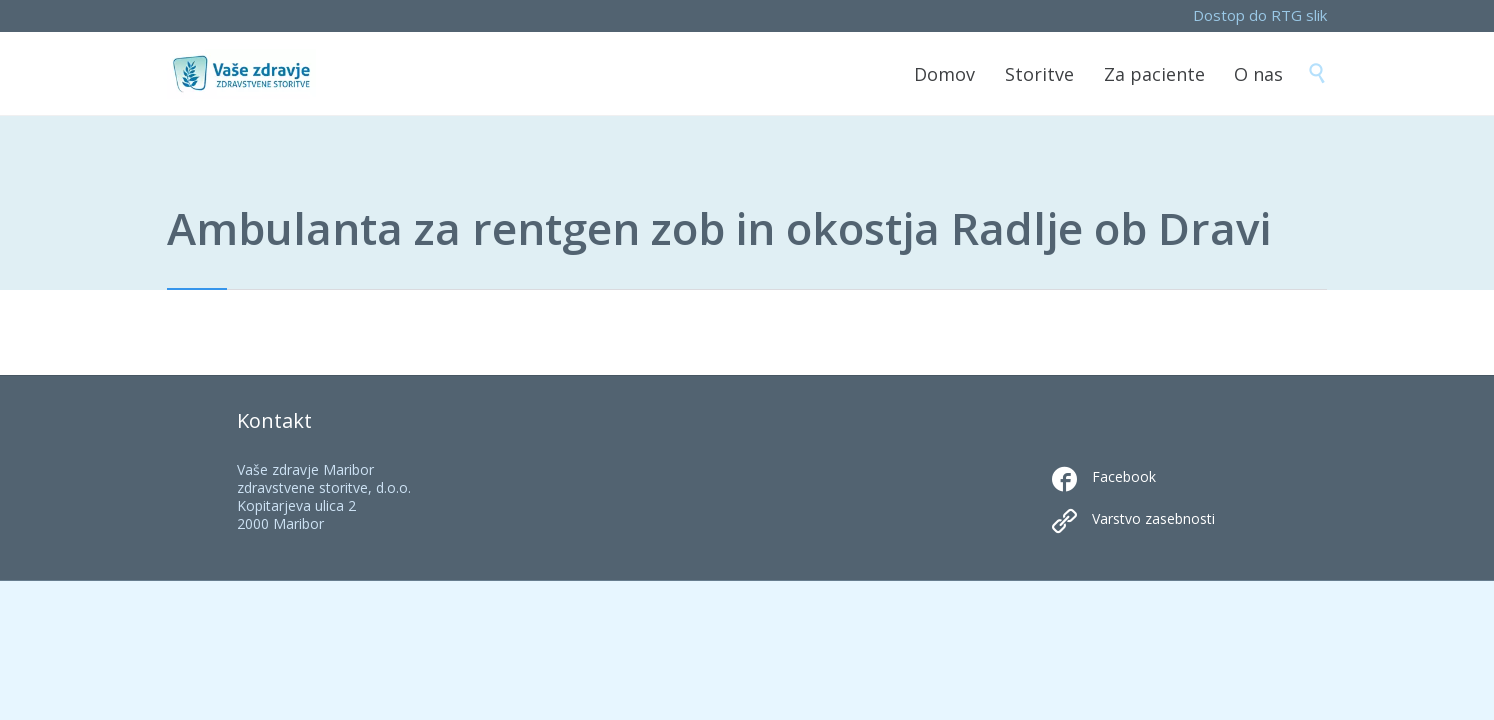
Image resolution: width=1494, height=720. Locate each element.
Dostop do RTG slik (1260, 15)
